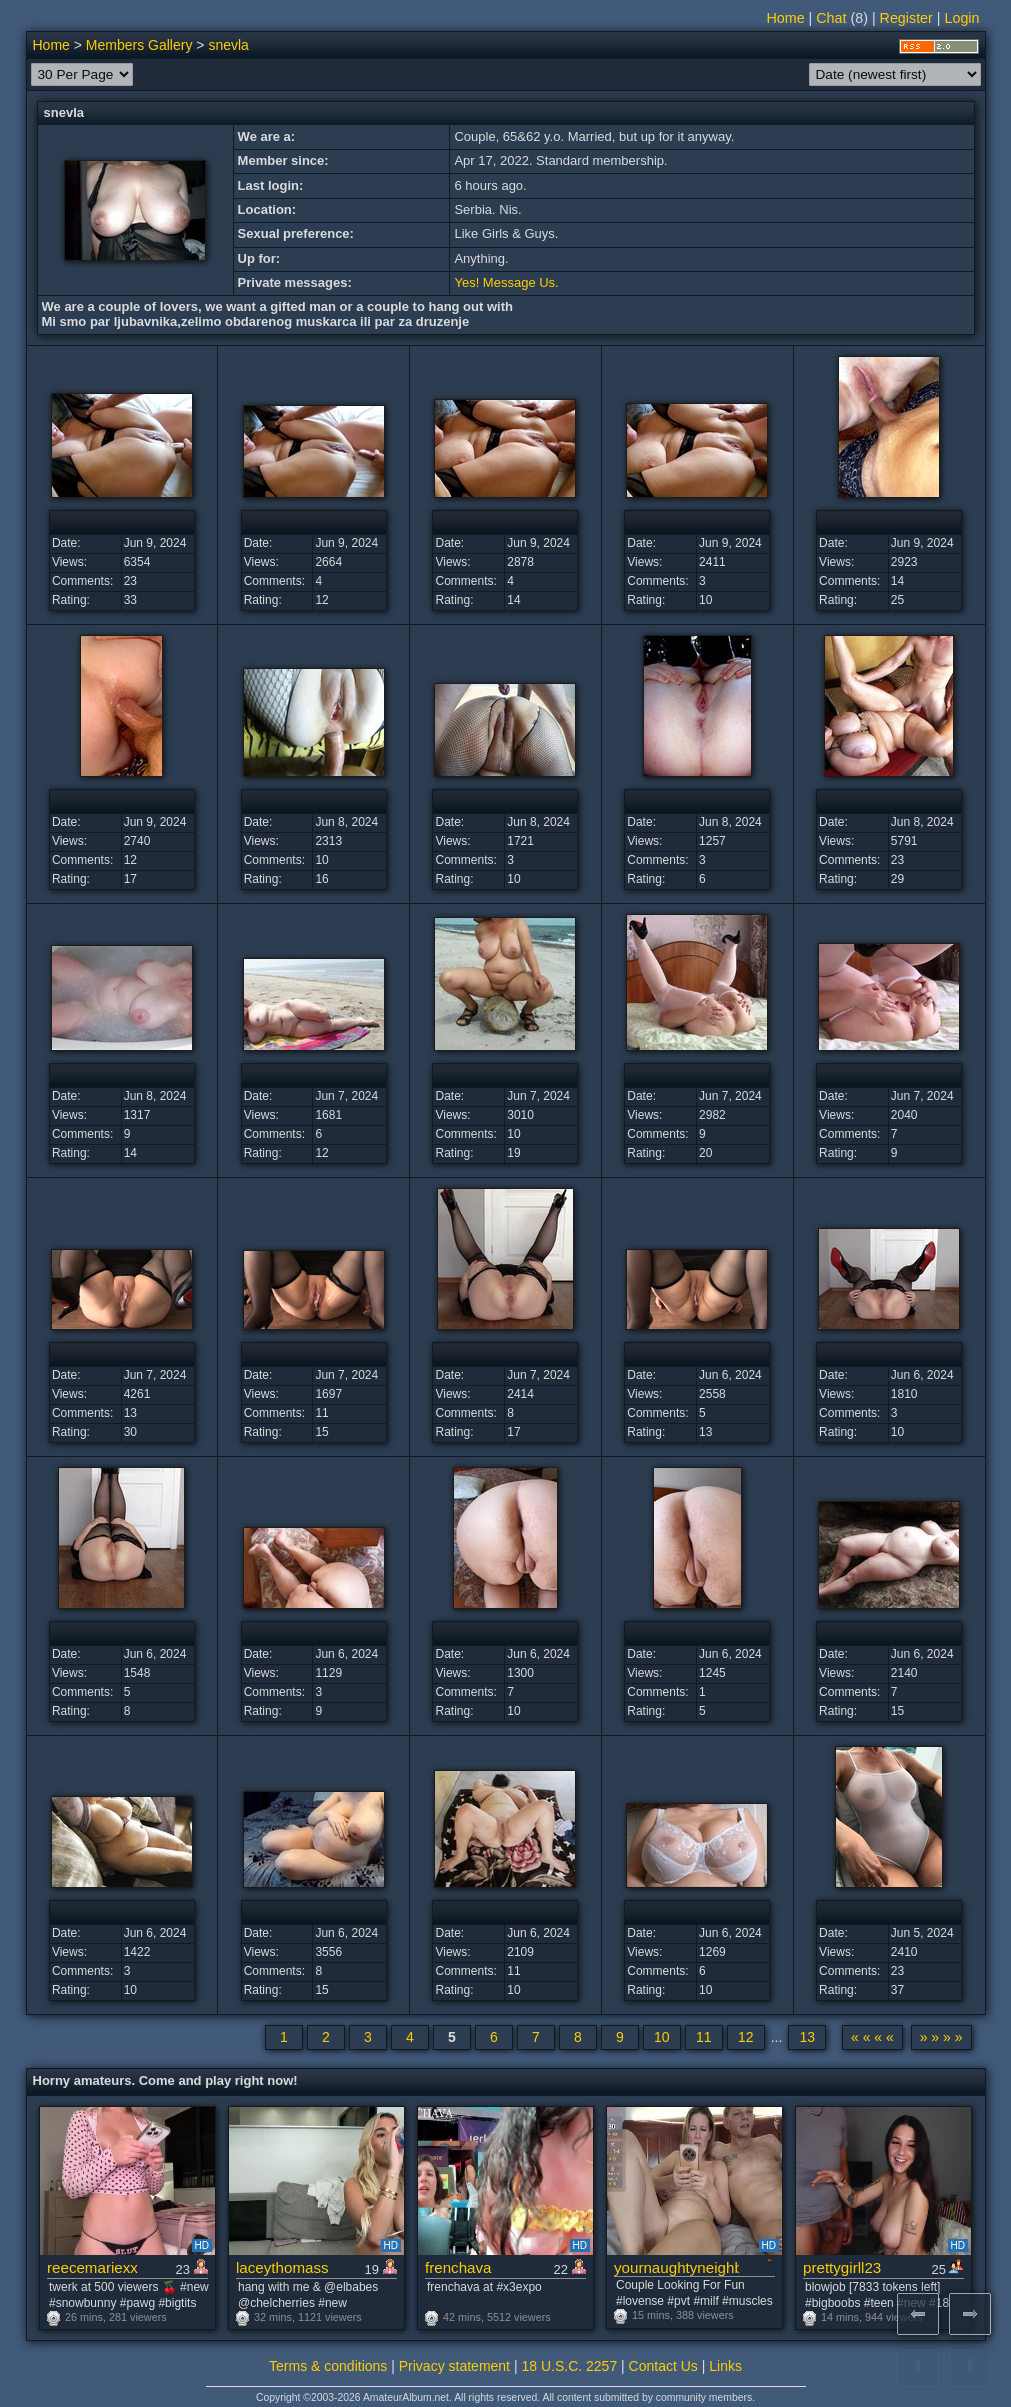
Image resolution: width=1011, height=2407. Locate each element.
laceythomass (282, 2267)
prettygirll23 (842, 2267)
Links (725, 2366)
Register (906, 18)
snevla (228, 45)
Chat (831, 18)
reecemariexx (92, 2267)
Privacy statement (454, 2366)
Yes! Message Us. (506, 282)
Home (785, 18)
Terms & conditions (328, 2366)
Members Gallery (139, 45)
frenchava (458, 2267)
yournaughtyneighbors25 (676, 2267)
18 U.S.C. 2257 (569, 2366)
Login (962, 18)
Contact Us (663, 2366)
